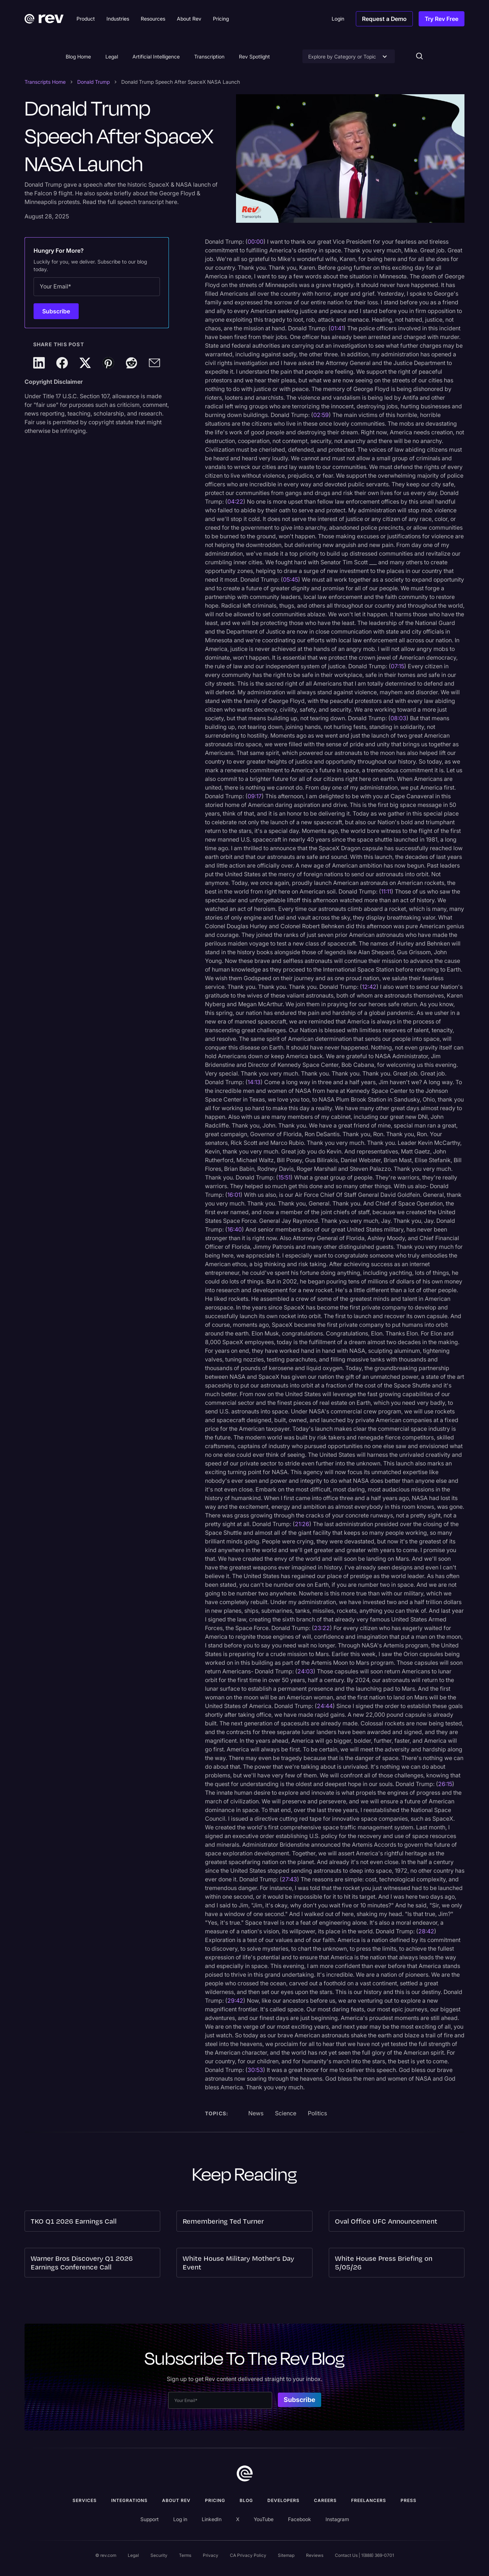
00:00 (255, 241)
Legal (111, 56)
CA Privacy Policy (248, 2555)
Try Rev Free (441, 18)
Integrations (129, 2500)
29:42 (235, 2000)
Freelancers (368, 2500)
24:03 (305, 1671)
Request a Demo (384, 18)
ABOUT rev (176, 2500)
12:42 (369, 986)
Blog (246, 2500)
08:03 (398, 718)
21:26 (302, 1524)
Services (85, 2500)
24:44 (325, 1706)
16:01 (233, 1194)
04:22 (235, 501)
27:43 (289, 1879)
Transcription (209, 56)
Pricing (215, 2500)
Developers (283, 2500)
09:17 (255, 796)
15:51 (284, 1177)
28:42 (426, 1931)
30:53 (255, 2069)
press (408, 2500)
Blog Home (78, 56)
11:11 (386, 891)
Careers (325, 2500)
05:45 (290, 579)
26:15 (445, 1783)
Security (158, 2555)
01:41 (337, 328)
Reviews (314, 2555)
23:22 (322, 1628)
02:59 (321, 414)
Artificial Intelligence (156, 56)
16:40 (234, 1229)
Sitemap (286, 2555)
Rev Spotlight (254, 56)
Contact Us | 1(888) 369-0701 (364, 2555)
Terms (185, 2555)
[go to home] (245, 2473)
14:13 (254, 1082)
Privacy (210, 2555)
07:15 (397, 666)
